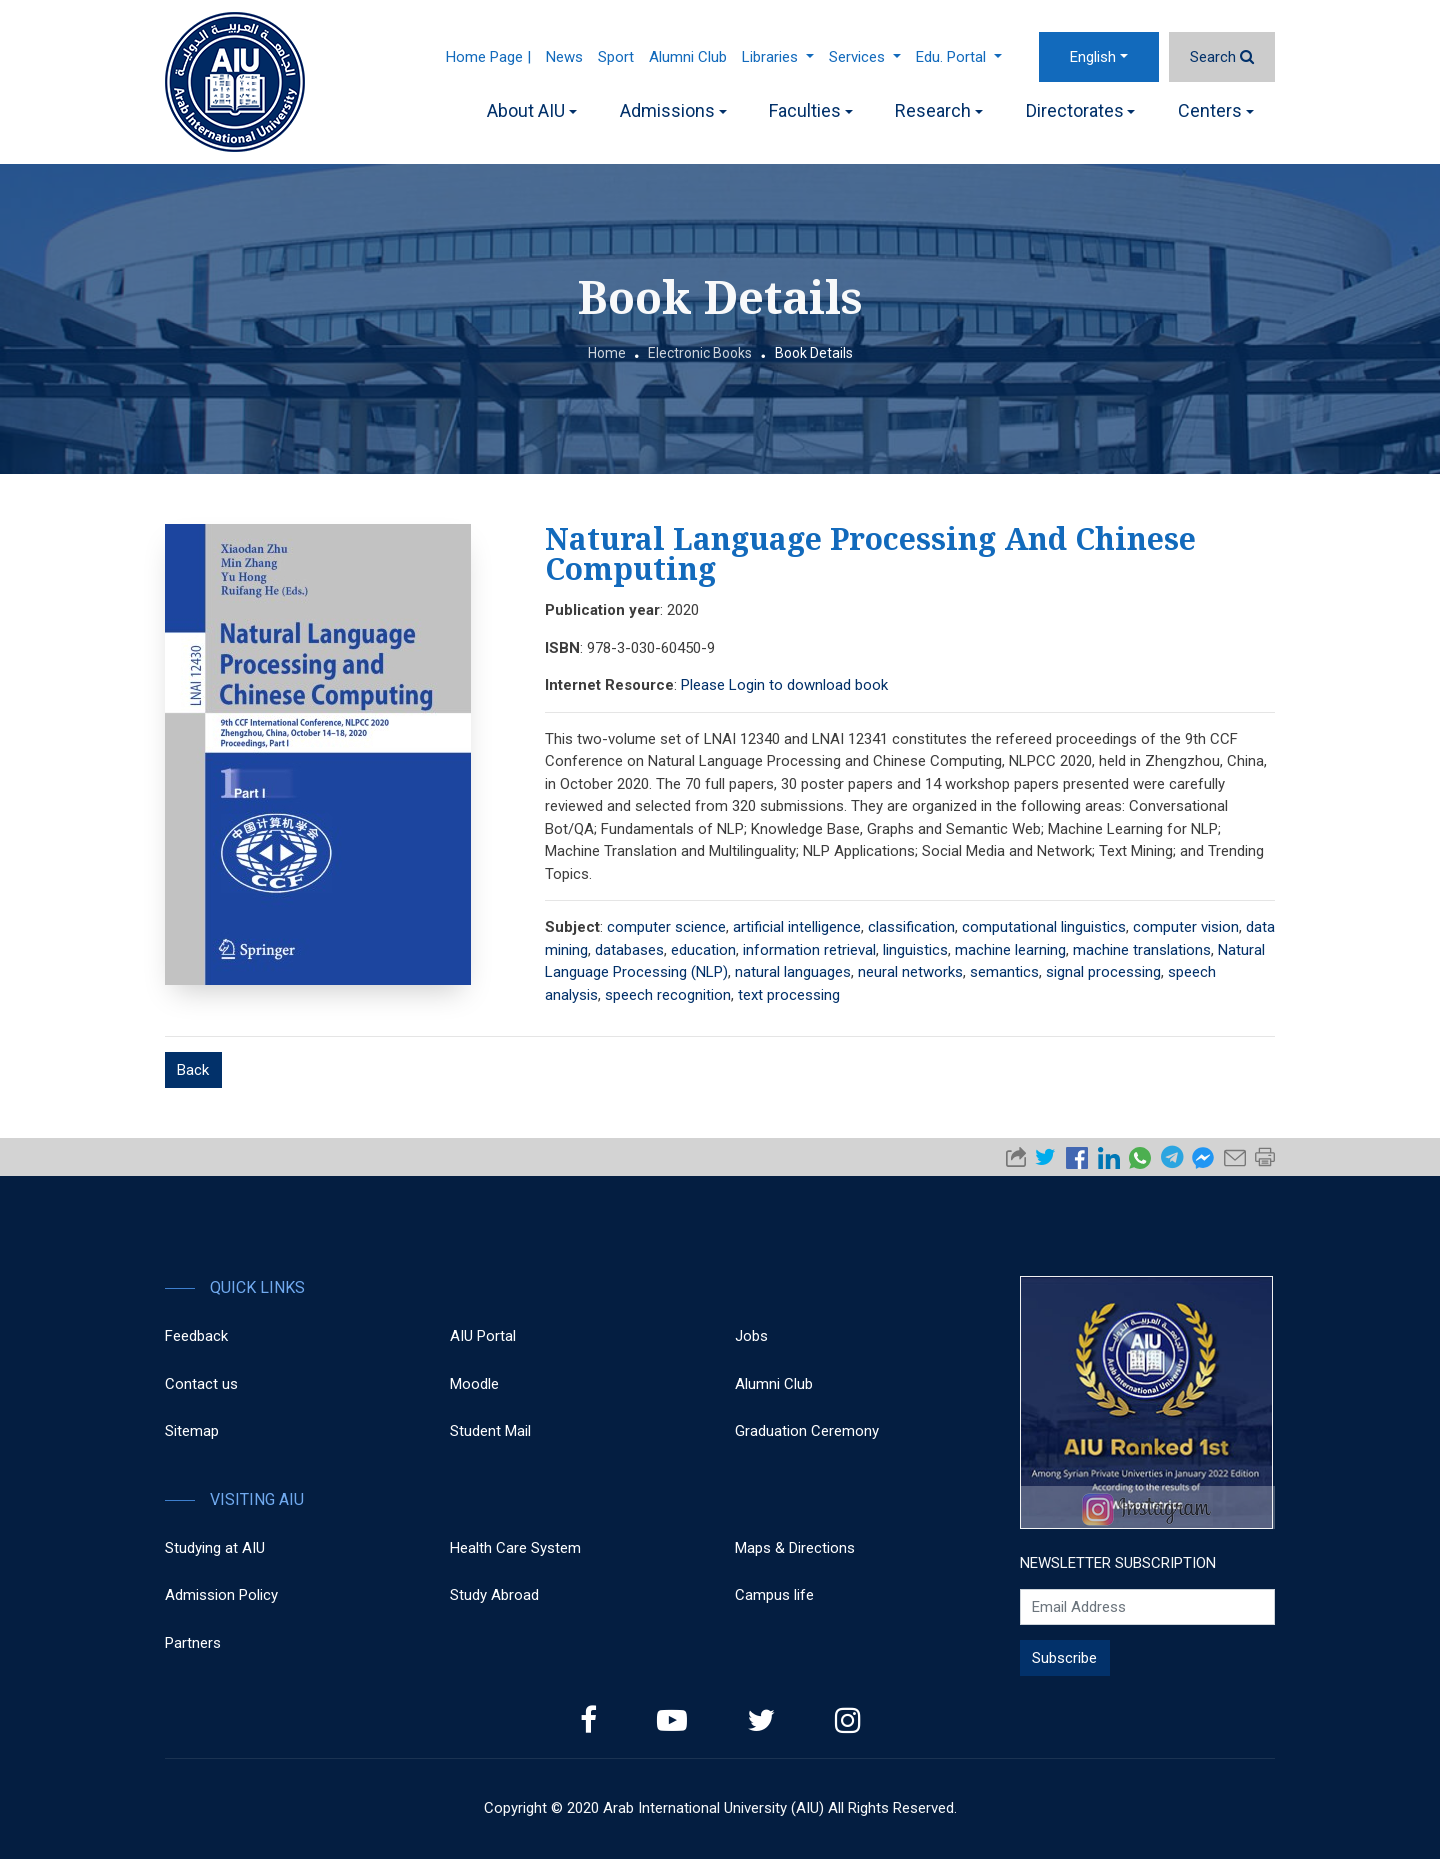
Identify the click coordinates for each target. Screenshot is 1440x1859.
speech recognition (668, 995)
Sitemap (192, 1431)
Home (607, 353)
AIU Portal (483, 1336)
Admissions (673, 110)
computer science (666, 927)
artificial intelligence (797, 927)
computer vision (1186, 927)
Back (193, 1070)
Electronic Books (700, 353)
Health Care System (515, 1548)
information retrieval (809, 950)
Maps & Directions (795, 1548)
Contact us (201, 1384)
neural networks (910, 972)
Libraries (778, 57)
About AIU (532, 110)
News (564, 57)
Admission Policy (221, 1595)
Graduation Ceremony (807, 1431)
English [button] (1093, 57)
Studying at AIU (215, 1548)
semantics (1004, 972)
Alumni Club (688, 57)
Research (939, 110)
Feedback (196, 1336)
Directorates (1081, 110)
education (703, 950)
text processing (789, 995)
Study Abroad (494, 1595)
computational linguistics (1044, 927)
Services (865, 57)
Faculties (811, 110)
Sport (616, 57)
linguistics (915, 950)
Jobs (751, 1336)
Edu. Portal (959, 57)
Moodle (474, 1384)
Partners (193, 1643)
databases (629, 950)
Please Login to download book (784, 685)
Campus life (774, 1595)
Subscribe (1064, 1658)
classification (911, 927)
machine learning (1010, 950)
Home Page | (488, 57)
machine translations (1142, 950)
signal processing (1103, 972)
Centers (1216, 110)
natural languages (793, 972)
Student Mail (490, 1431)
